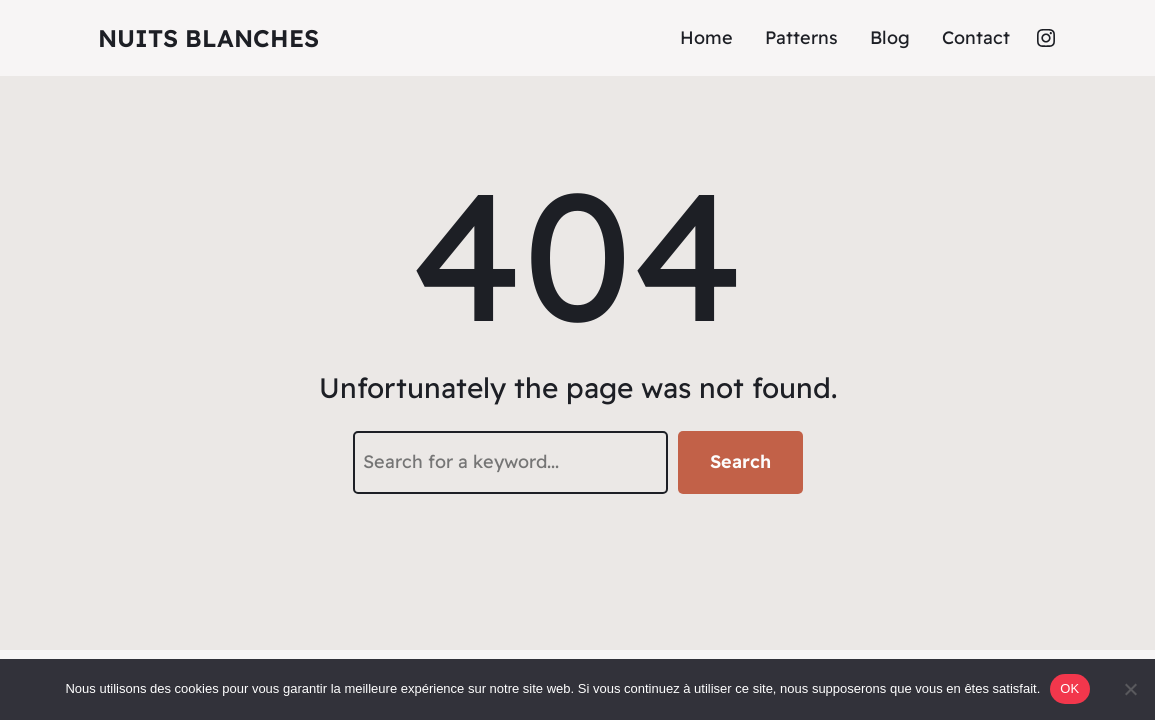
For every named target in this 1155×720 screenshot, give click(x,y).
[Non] (1130, 689)
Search (740, 461)
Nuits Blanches (208, 38)
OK (1069, 688)
